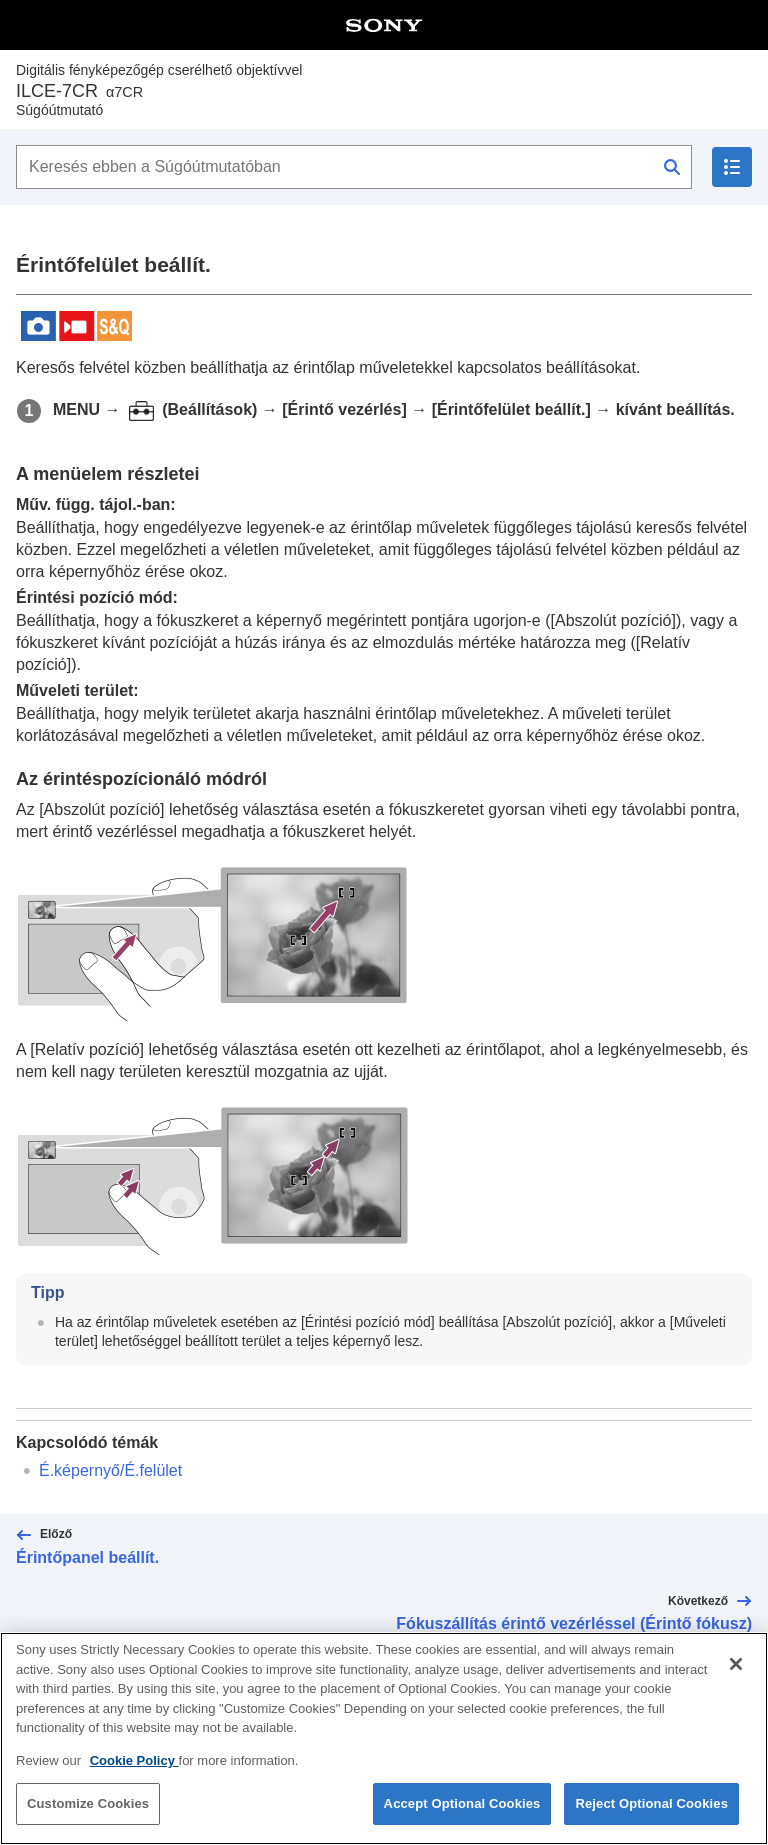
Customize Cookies (88, 1812)
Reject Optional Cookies (651, 1812)
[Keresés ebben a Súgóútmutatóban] (354, 167)
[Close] (736, 1672)
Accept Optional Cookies (462, 1812)
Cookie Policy (134, 1768)
